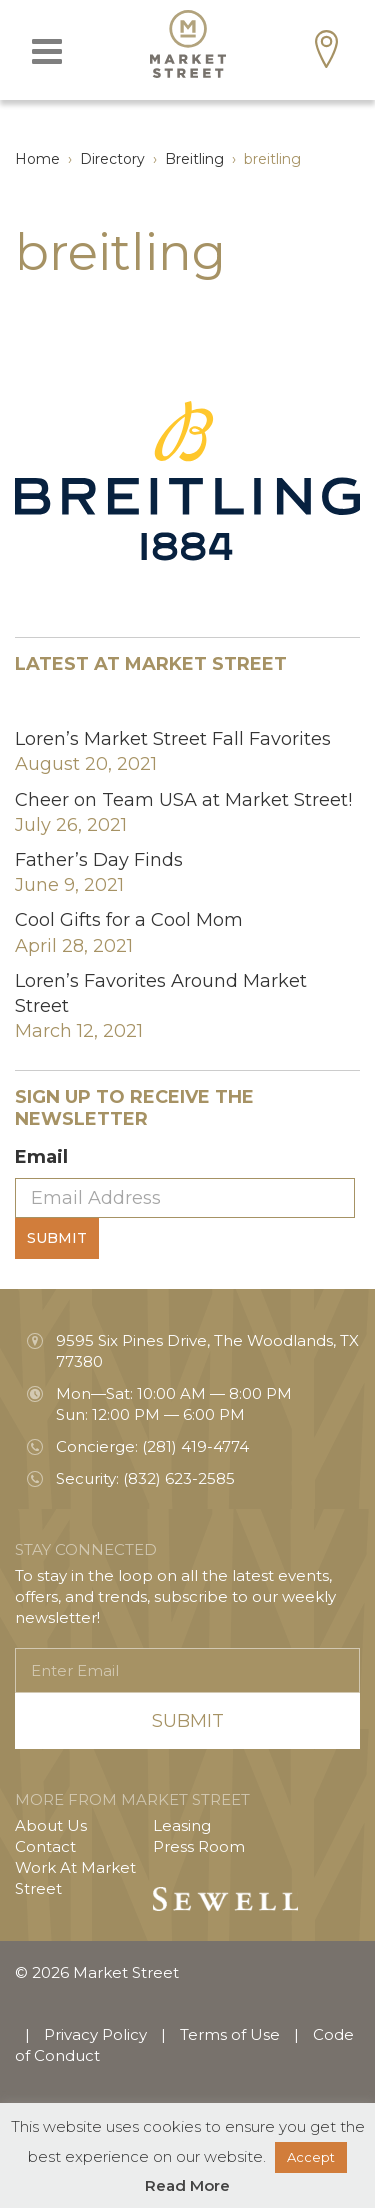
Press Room (199, 1846)
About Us (51, 1825)
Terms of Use (230, 2034)
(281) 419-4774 (195, 1446)
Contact (45, 1846)
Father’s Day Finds (99, 860)
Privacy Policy (95, 2034)
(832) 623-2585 (179, 1478)
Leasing (182, 1825)
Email (41, 1157)
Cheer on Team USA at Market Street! (183, 800)
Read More (187, 2185)
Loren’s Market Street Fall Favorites (173, 739)
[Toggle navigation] (47, 51)
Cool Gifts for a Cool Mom (129, 920)
